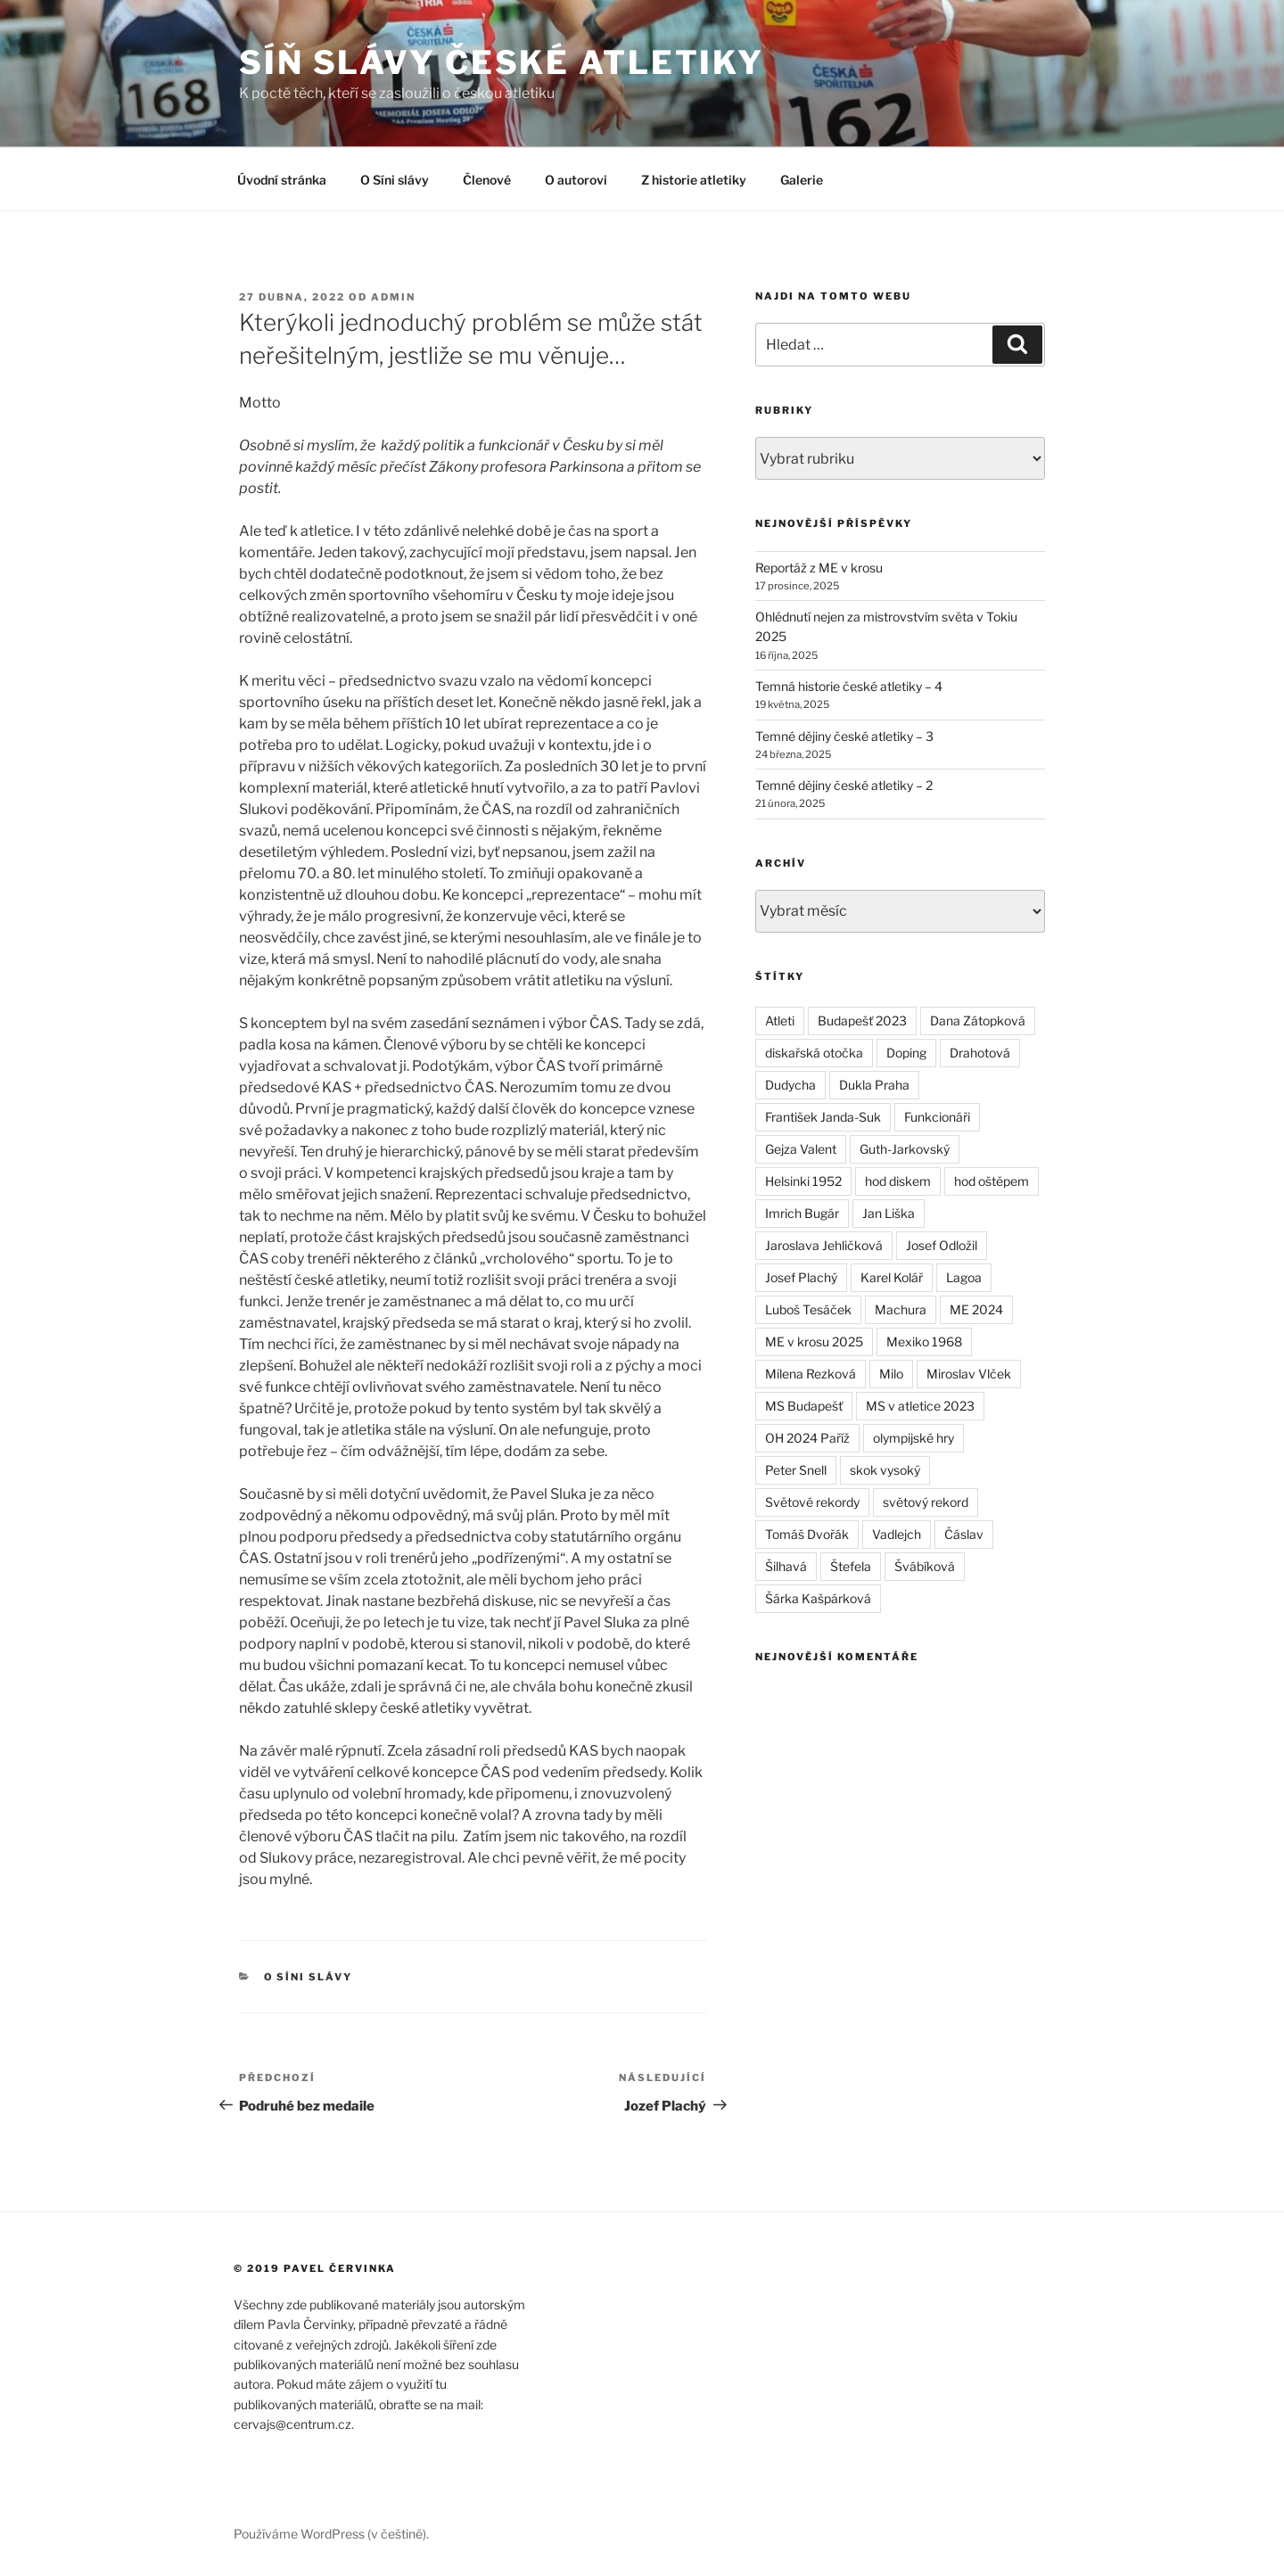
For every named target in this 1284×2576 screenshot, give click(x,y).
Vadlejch (896, 1534)
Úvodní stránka (281, 179)
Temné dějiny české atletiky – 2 (844, 785)
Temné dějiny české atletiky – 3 (844, 736)
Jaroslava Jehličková (824, 1245)
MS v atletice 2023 (920, 1405)
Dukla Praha (874, 1084)
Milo (891, 1373)
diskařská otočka (814, 1052)
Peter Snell (796, 1469)
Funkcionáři (937, 1116)
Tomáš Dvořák (807, 1534)
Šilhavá (786, 1566)
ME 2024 (976, 1309)
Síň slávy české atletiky (501, 62)
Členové (487, 179)
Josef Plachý (801, 1277)
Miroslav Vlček (968, 1373)
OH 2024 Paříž (807, 1437)
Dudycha (790, 1084)
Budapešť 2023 (862, 1020)
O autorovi (576, 179)
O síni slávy (308, 1977)
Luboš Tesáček (808, 1309)
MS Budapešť (804, 1405)
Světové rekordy (812, 1502)
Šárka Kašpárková (818, 1598)
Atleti (779, 1020)
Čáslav (964, 1534)
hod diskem (898, 1181)
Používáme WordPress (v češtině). (331, 2533)
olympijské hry (913, 1437)
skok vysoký (885, 1469)
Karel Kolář (891, 1277)
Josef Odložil (941, 1245)
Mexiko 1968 (924, 1341)
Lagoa (964, 1277)
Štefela (850, 1566)
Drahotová (980, 1052)
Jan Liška (888, 1213)
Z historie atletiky (693, 179)
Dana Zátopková (977, 1020)
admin (393, 297)
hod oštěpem (991, 1181)
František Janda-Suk (823, 1116)
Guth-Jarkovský (905, 1148)
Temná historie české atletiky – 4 (848, 686)
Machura (900, 1309)
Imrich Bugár (802, 1213)
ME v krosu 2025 (814, 1341)
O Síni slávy (394, 179)
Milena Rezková (810, 1373)
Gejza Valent (800, 1148)
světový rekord (925, 1502)
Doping (906, 1052)
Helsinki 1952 (803, 1181)
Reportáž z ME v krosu (819, 567)
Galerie (801, 179)
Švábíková (924, 1566)
